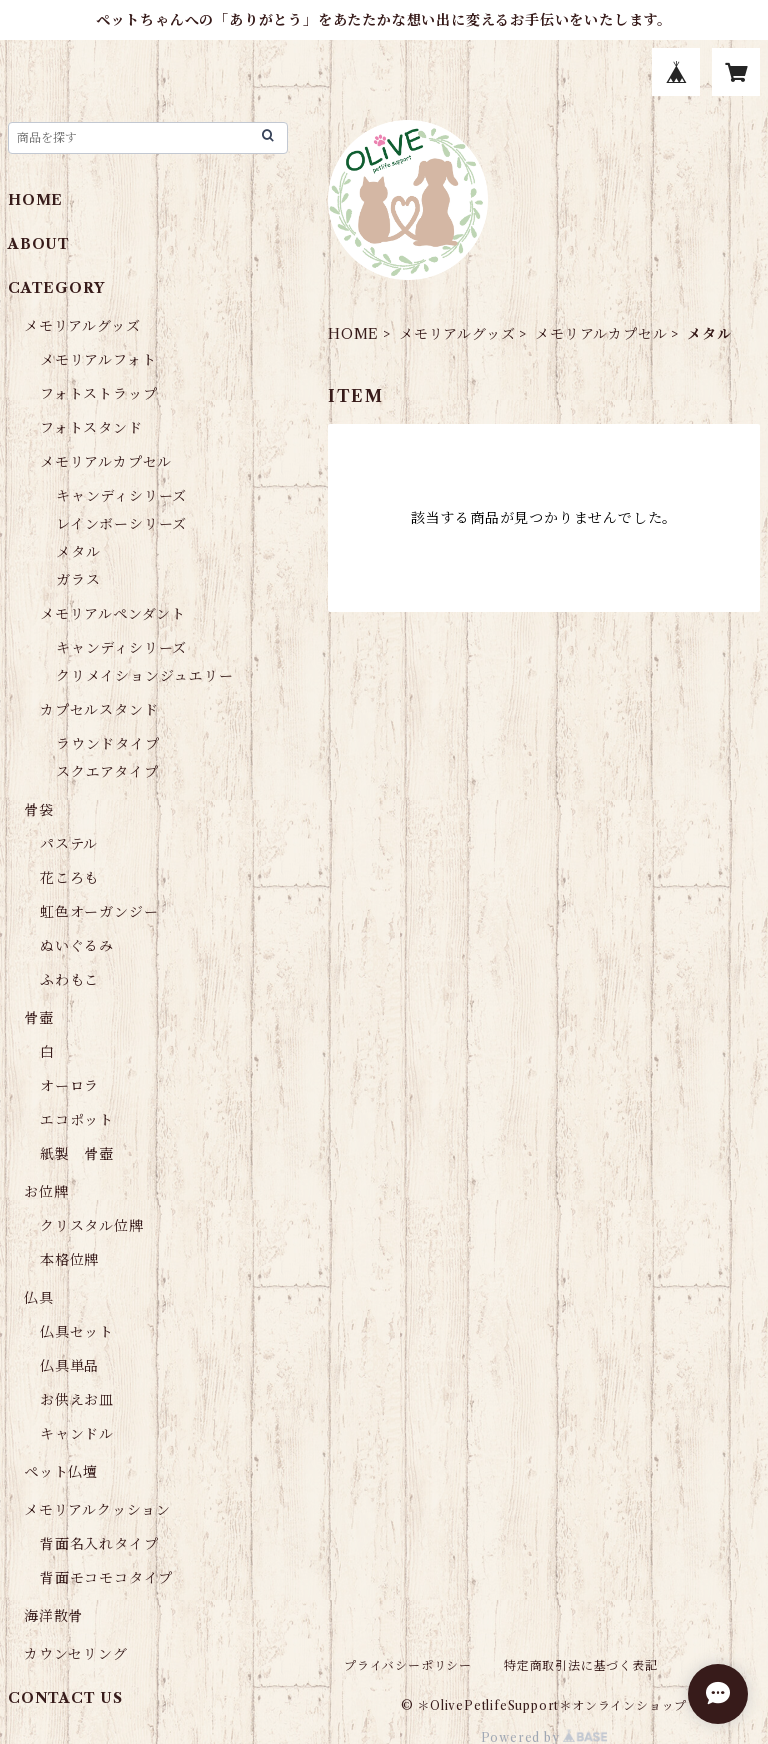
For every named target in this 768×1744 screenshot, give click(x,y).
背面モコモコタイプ (106, 1578)
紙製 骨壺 (77, 1154)
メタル (78, 552)
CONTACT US (65, 1698)
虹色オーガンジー (99, 912)
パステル (69, 844)
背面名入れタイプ (99, 1544)
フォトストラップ (98, 394)
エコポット (77, 1120)
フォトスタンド (91, 428)
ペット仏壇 (61, 1472)
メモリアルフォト (98, 360)
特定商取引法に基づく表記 (581, 1665)
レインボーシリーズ (121, 524)
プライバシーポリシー (408, 1665)
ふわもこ (69, 980)
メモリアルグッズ (457, 334)
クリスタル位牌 (92, 1226)
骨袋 (39, 810)
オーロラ (69, 1086)
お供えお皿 (77, 1400)
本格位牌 (69, 1260)
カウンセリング (76, 1654)
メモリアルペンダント (113, 614)
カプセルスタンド (99, 710)
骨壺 (39, 1018)
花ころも (69, 878)
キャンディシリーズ (121, 496)
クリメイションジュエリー (145, 676)
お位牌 (46, 1192)
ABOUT (39, 244)
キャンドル (77, 1434)
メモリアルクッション (97, 1510)
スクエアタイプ (107, 772)
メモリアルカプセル (601, 334)
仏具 (39, 1298)
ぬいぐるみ (77, 946)
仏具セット (77, 1332)
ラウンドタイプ (108, 744)
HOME (353, 334)
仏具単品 (69, 1366)
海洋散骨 (53, 1616)
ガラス (78, 580)
